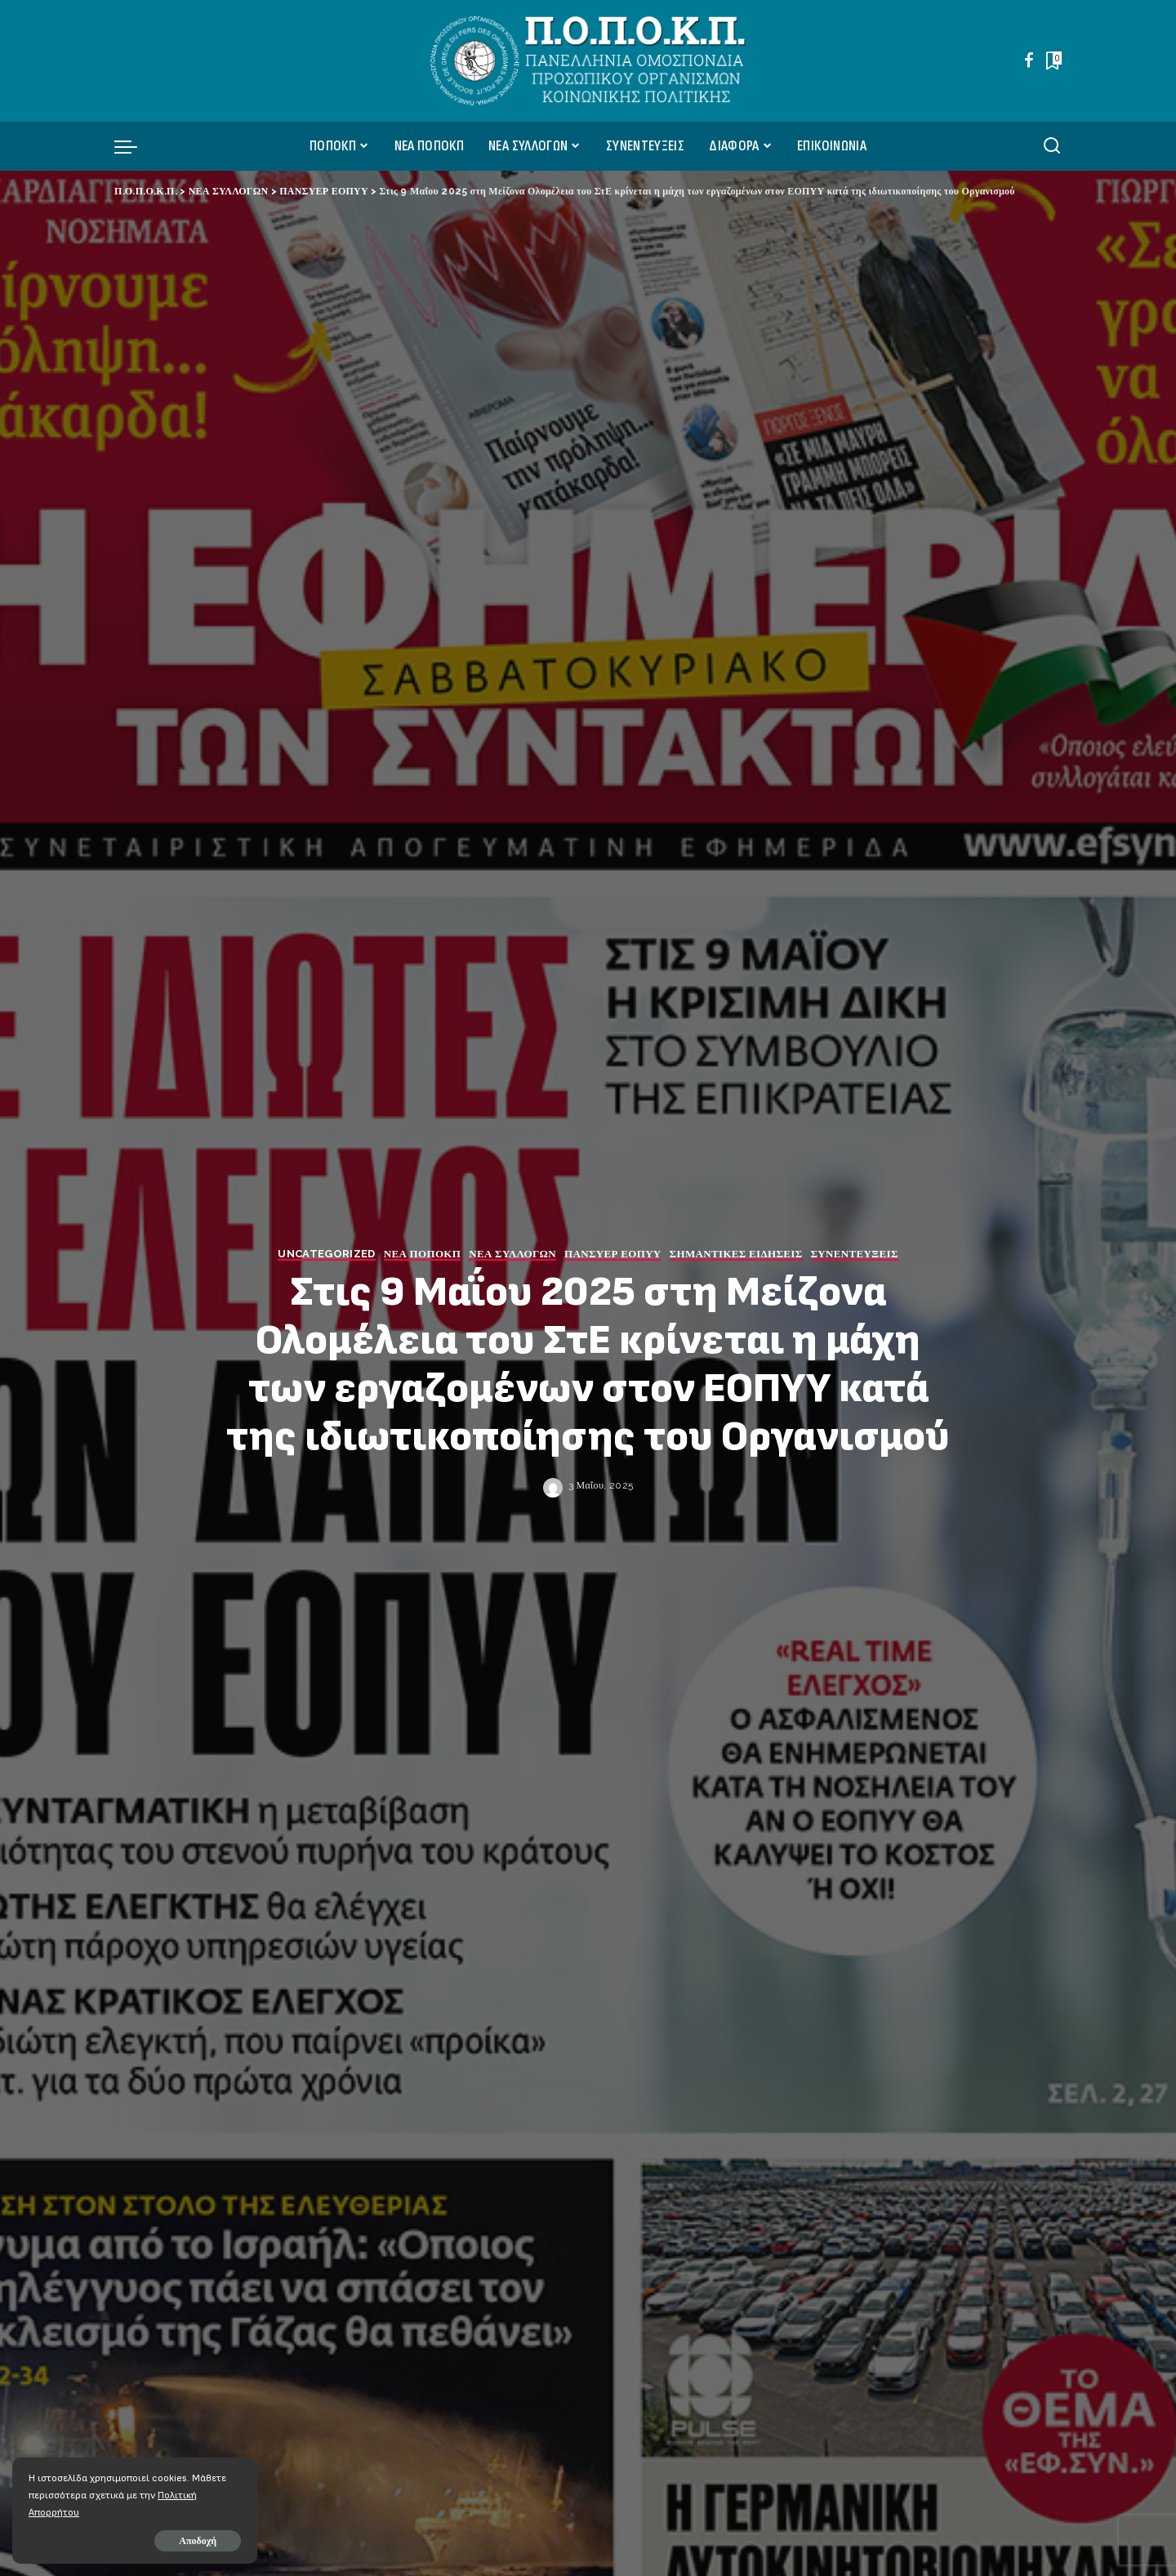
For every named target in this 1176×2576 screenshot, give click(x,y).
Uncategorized (326, 1254)
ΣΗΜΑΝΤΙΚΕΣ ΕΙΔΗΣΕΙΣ (736, 1254)
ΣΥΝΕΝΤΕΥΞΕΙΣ (854, 1254)
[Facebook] (1029, 60)
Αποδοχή (197, 2541)
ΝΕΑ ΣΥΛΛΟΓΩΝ (512, 1254)
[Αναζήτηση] (1052, 146)
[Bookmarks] (1052, 60)
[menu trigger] (134, 146)
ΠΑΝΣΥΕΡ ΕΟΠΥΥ (613, 1254)
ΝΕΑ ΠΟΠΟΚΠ (422, 1254)
